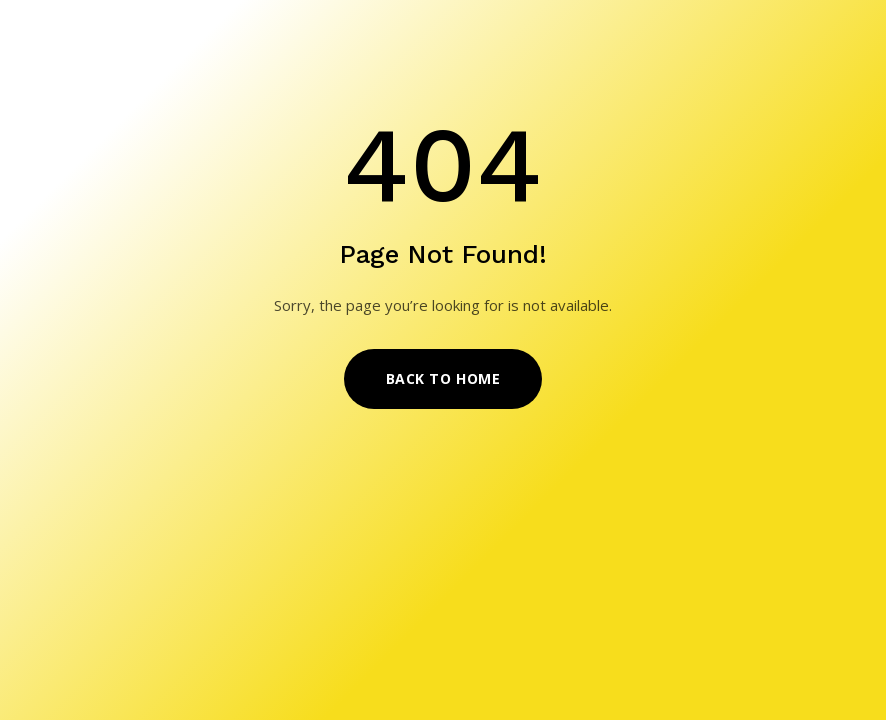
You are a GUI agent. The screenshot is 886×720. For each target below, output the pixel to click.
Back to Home (443, 378)
